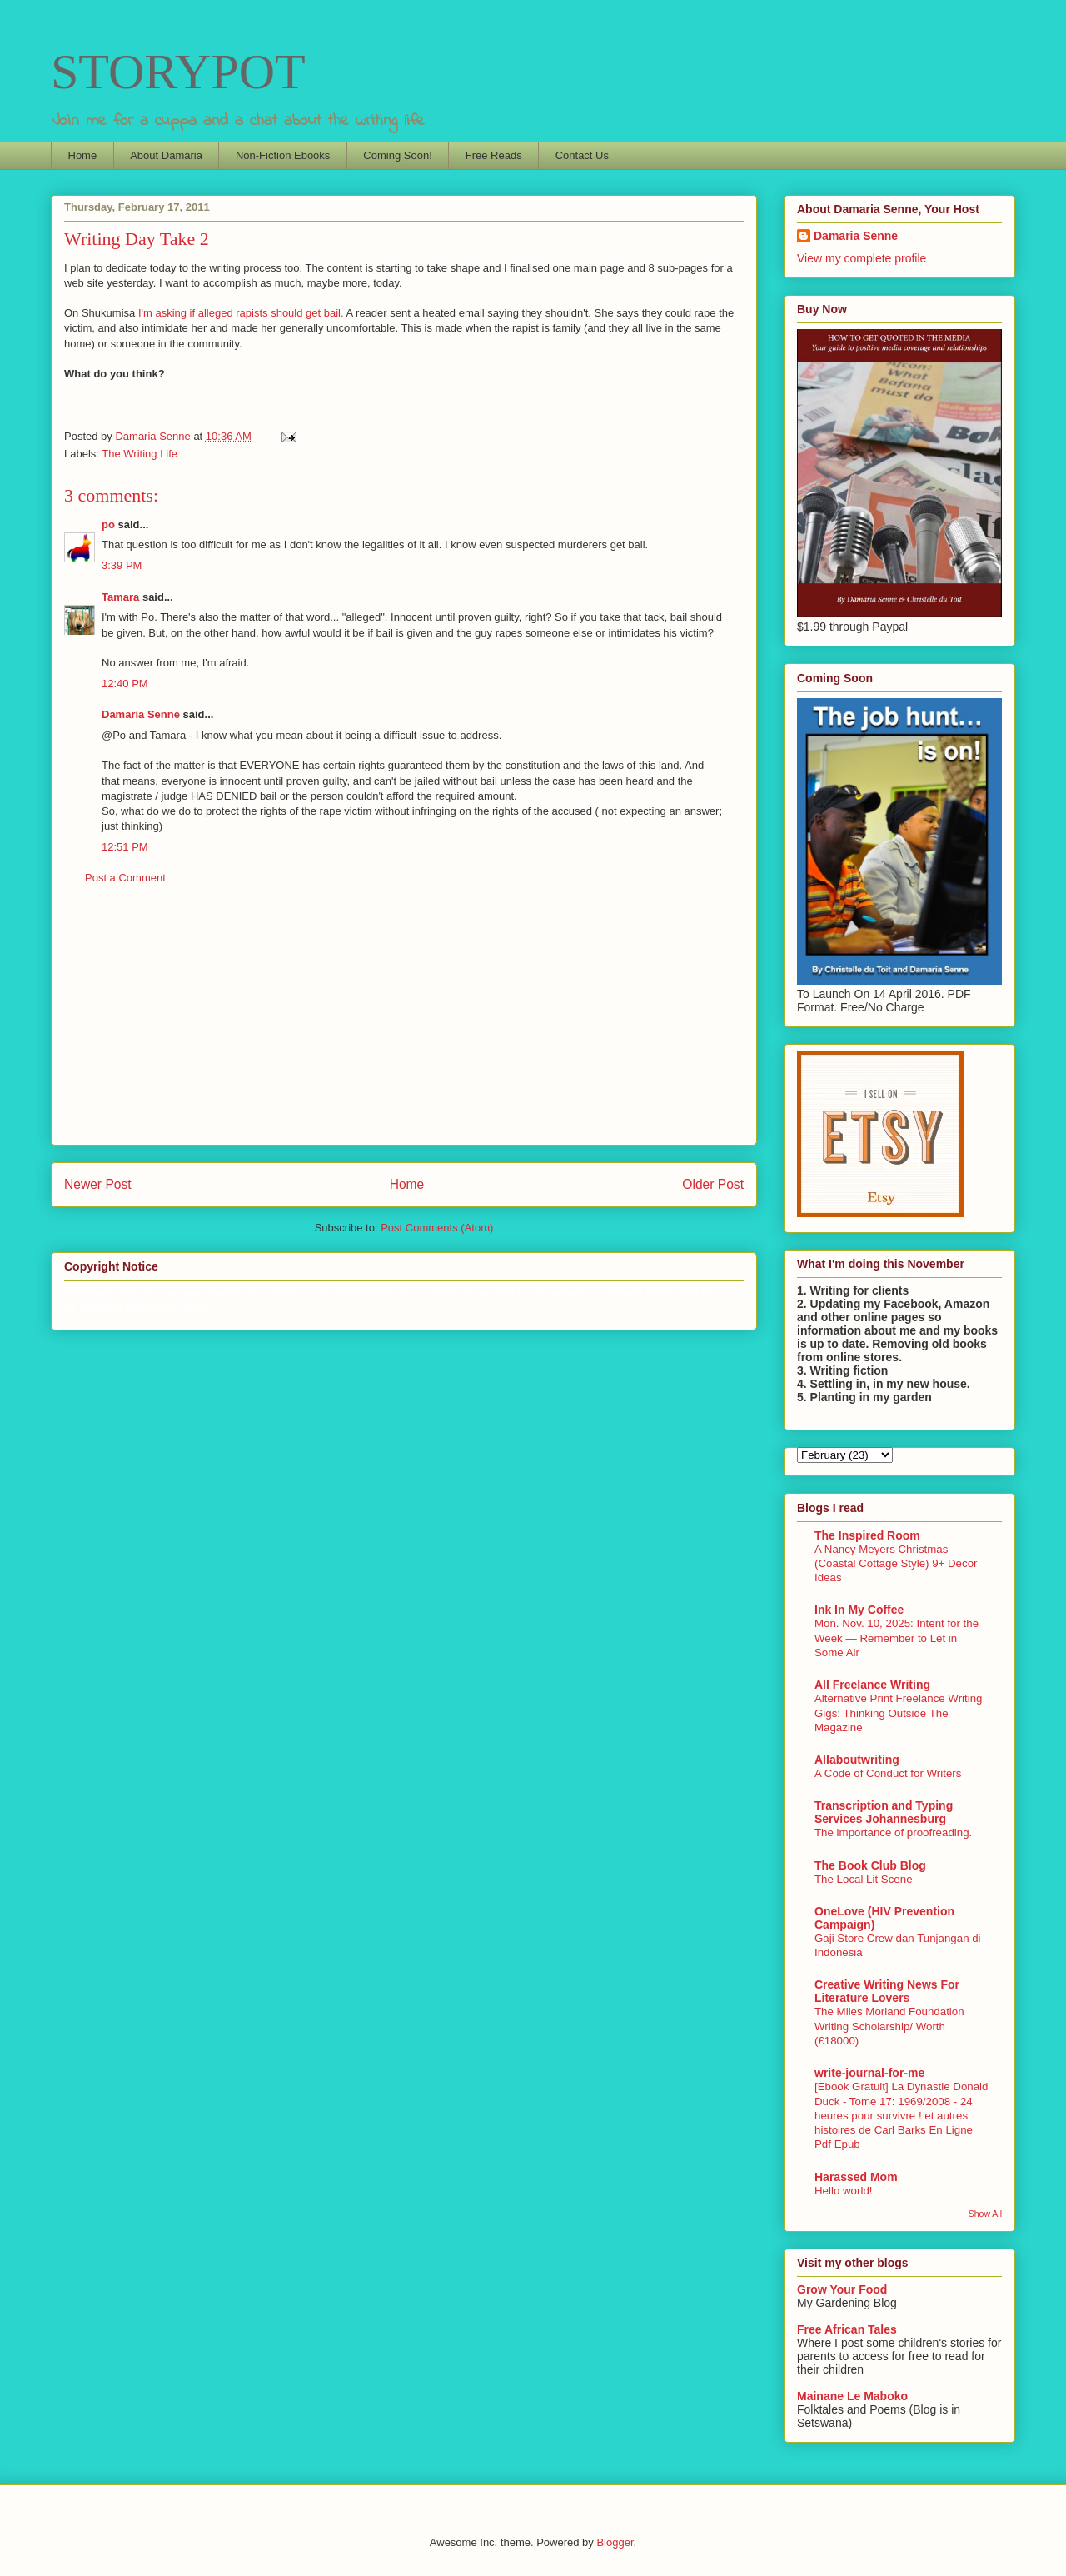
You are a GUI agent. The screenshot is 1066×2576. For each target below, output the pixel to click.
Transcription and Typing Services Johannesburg (883, 1812)
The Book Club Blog (870, 1865)
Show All (985, 2214)
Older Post (713, 1184)
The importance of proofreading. (893, 1832)
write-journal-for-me (869, 2072)
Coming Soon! (397, 155)
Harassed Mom (856, 2177)
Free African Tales (847, 2329)
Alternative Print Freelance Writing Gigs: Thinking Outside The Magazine (898, 1713)
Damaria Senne (141, 714)
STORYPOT (178, 71)
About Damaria (166, 155)
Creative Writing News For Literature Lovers (886, 1991)
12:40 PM (125, 683)
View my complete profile (861, 258)
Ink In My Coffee (859, 1609)
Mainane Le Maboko (852, 2396)
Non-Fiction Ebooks (283, 155)
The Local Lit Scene (863, 1879)
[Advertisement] (404, 1028)
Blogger (614, 2542)
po (108, 524)
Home (82, 155)
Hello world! (843, 2190)
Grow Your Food (842, 2289)
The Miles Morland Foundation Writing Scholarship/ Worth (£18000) (889, 2026)
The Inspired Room (867, 1535)
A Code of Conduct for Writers (887, 1773)
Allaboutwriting (856, 1759)
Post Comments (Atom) (437, 1227)
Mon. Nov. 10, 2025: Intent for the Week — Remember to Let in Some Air (896, 1638)
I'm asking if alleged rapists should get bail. (242, 313)
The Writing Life (139, 453)
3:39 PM (122, 565)
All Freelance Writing (872, 1684)
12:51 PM (125, 847)
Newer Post (98, 1184)
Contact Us (582, 155)
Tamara (120, 597)
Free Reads (494, 155)
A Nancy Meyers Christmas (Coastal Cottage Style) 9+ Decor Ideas (895, 1564)
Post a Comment (125, 877)
